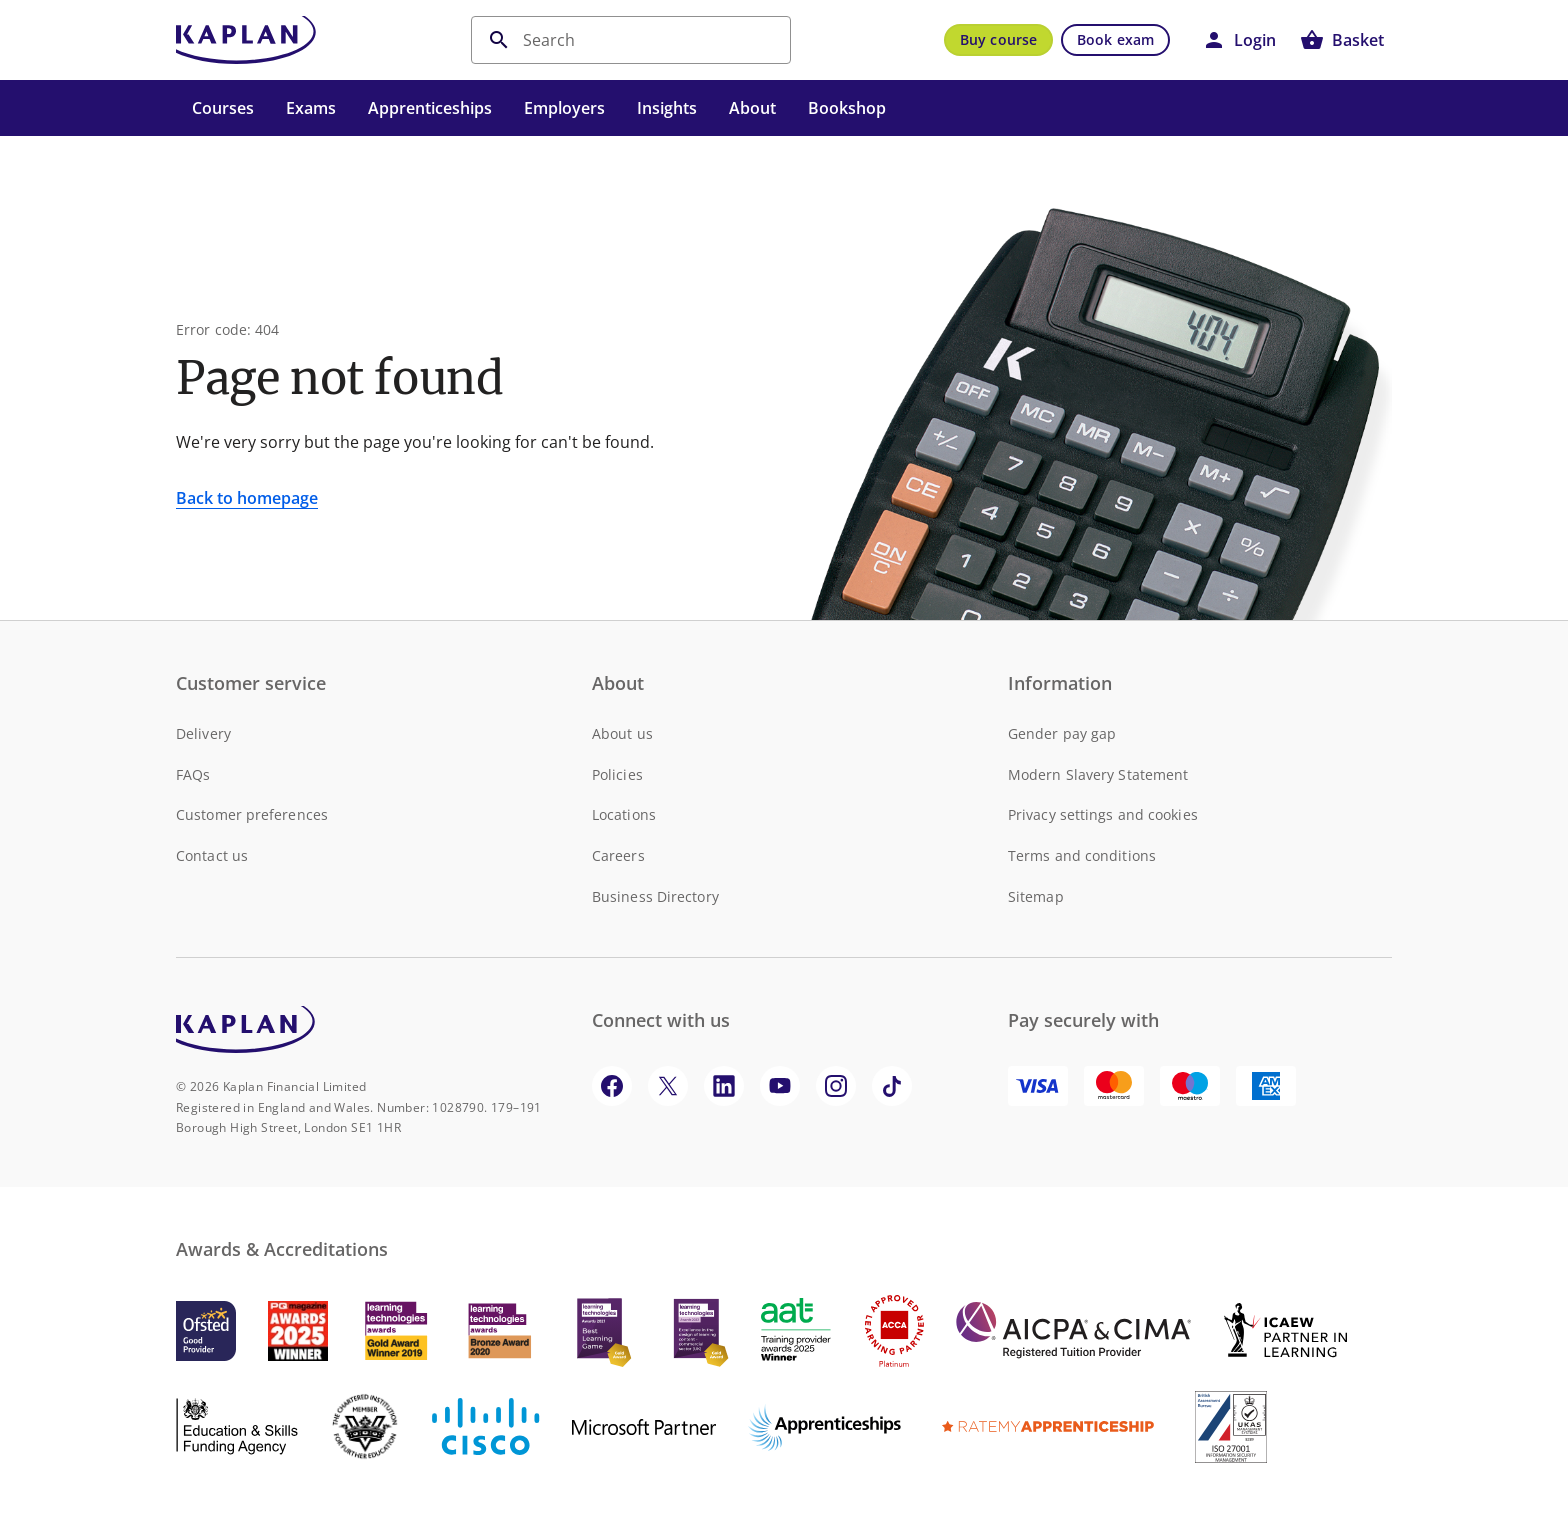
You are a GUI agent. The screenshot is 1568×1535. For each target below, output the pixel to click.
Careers (618, 855)
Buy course (998, 39)
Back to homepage (247, 498)
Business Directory (655, 896)
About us (622, 733)
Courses (223, 108)
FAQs (193, 774)
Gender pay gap (1062, 733)
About (752, 108)
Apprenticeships (430, 108)
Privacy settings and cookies (1103, 814)
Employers (564, 108)
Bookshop (847, 108)
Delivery (203, 733)
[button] (1239, 40)
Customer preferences (252, 814)
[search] (631, 40)
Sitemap (1036, 896)
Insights (667, 108)
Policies (617, 774)
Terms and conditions (1082, 855)
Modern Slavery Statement (1098, 774)
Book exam (1115, 39)
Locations (624, 814)
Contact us (212, 855)
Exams (311, 108)
